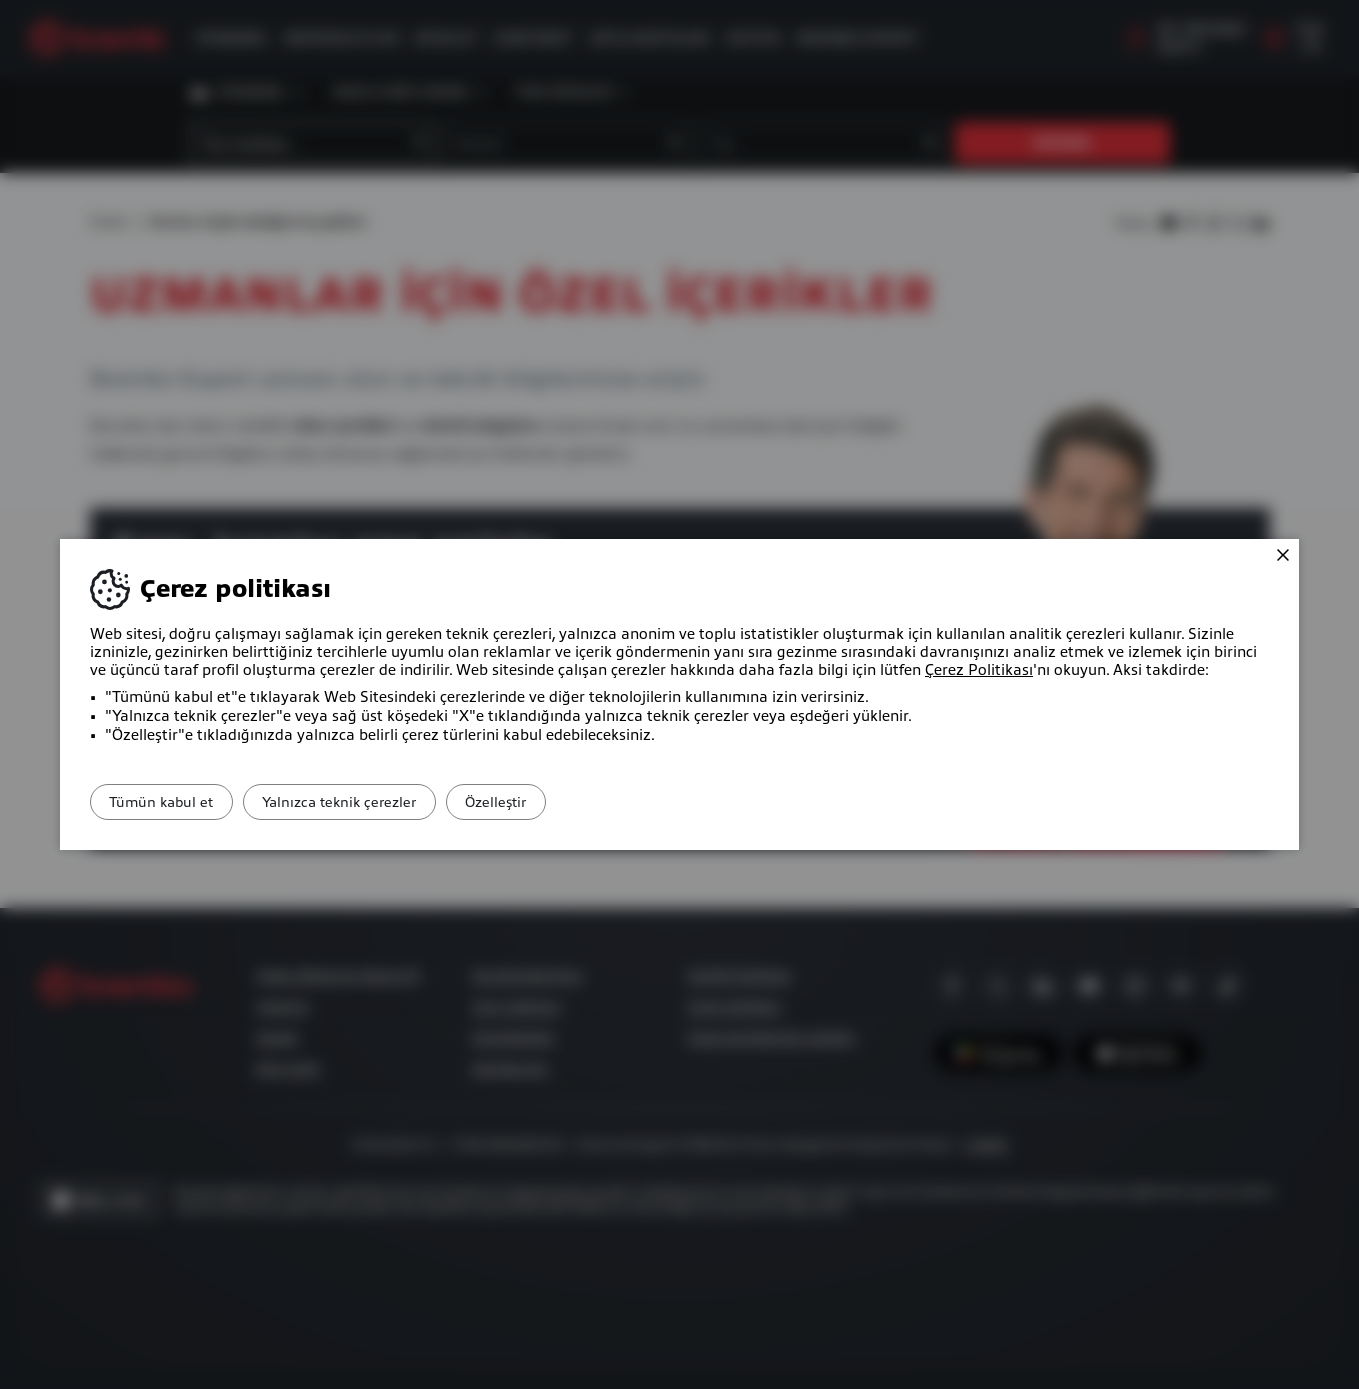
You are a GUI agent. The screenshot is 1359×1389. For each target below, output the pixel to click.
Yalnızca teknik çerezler (374, 802)
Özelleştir (553, 802)
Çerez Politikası (979, 670)
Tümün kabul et (173, 802)
